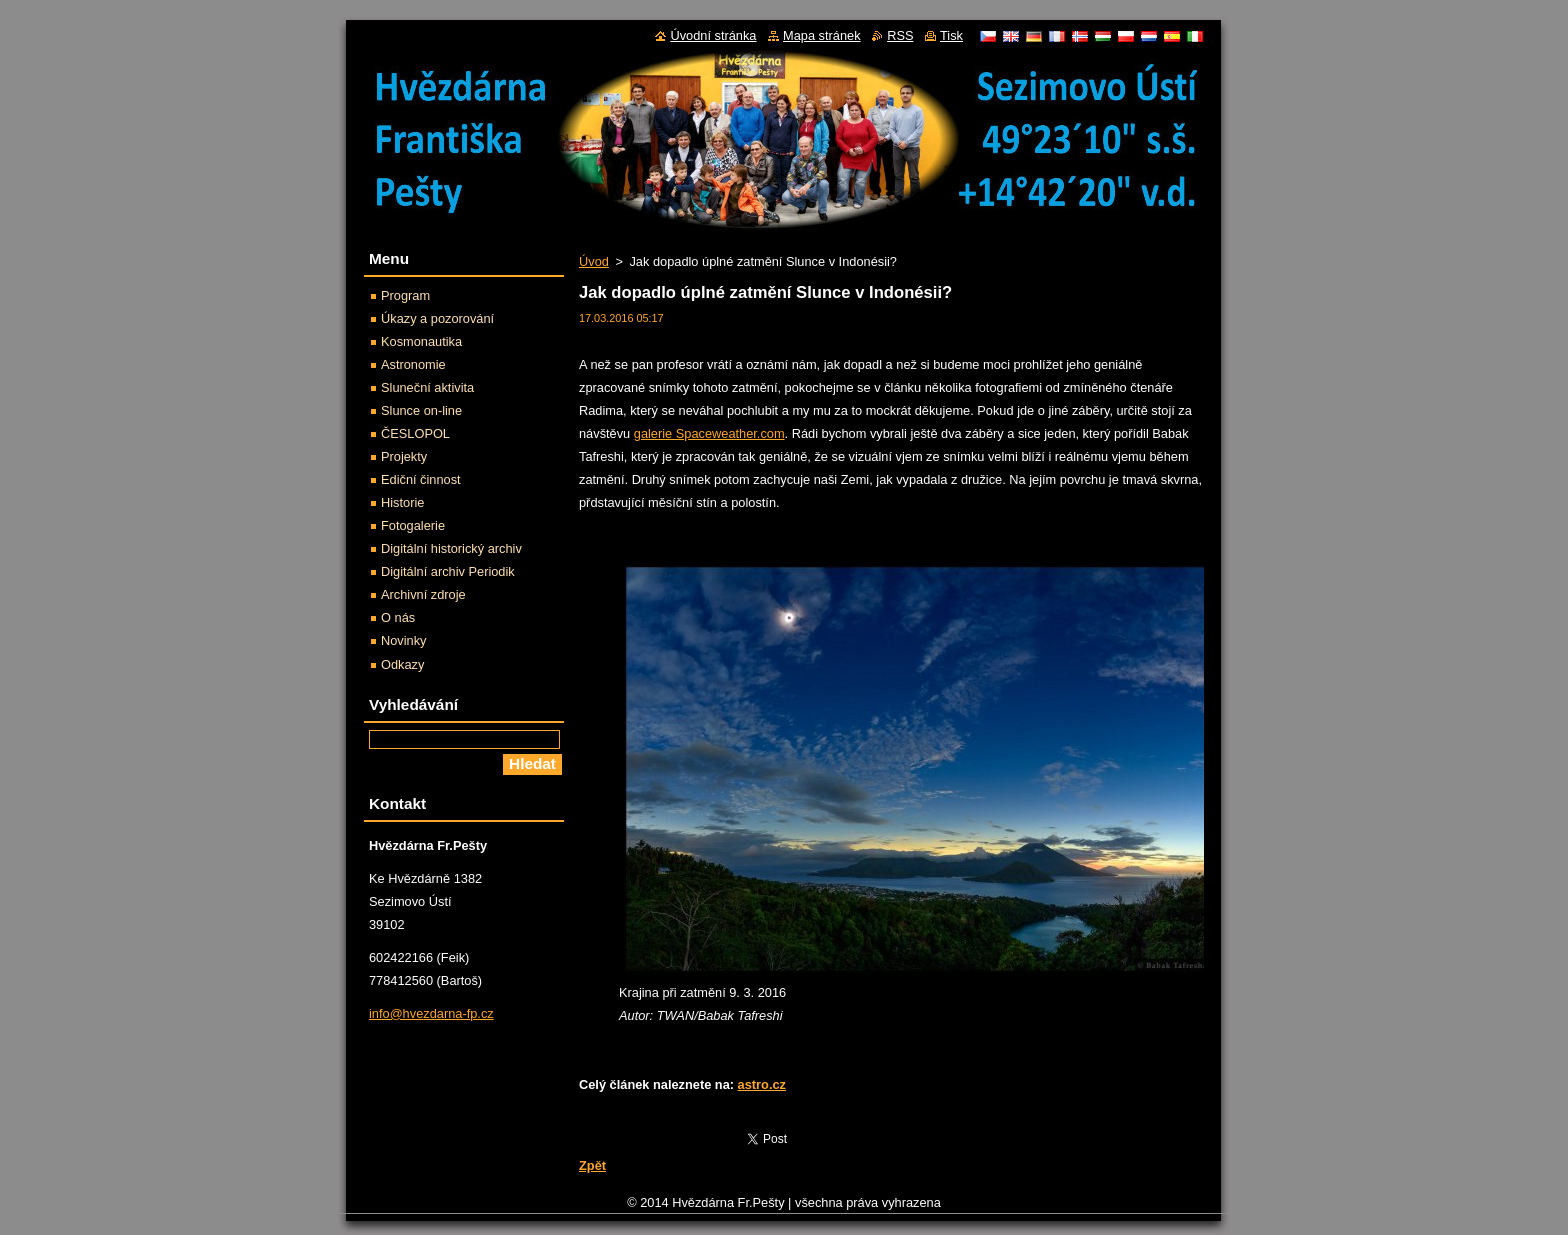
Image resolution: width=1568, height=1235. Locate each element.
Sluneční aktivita (427, 387)
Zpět (592, 1165)
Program (405, 295)
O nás (398, 617)
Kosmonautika (421, 341)
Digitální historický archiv (451, 548)
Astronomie (413, 364)
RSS (900, 35)
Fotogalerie (413, 525)
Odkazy (402, 664)
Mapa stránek (822, 35)
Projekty (404, 456)
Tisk (951, 35)
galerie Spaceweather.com (709, 433)
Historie (402, 502)
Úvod (594, 261)
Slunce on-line (421, 410)
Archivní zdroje (423, 594)
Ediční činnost (421, 479)
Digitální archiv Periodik (448, 571)
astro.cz (762, 1084)
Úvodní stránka (713, 35)
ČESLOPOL (415, 433)
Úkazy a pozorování (437, 318)
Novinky (404, 640)
